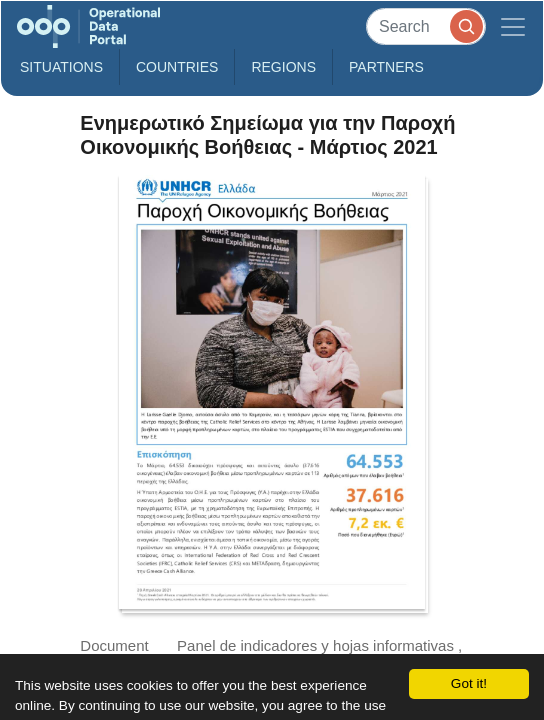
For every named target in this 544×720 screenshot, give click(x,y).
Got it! (469, 683)
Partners (386, 67)
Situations (61, 67)
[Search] (426, 26)
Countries (177, 67)
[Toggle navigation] (513, 26)
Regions (283, 67)
